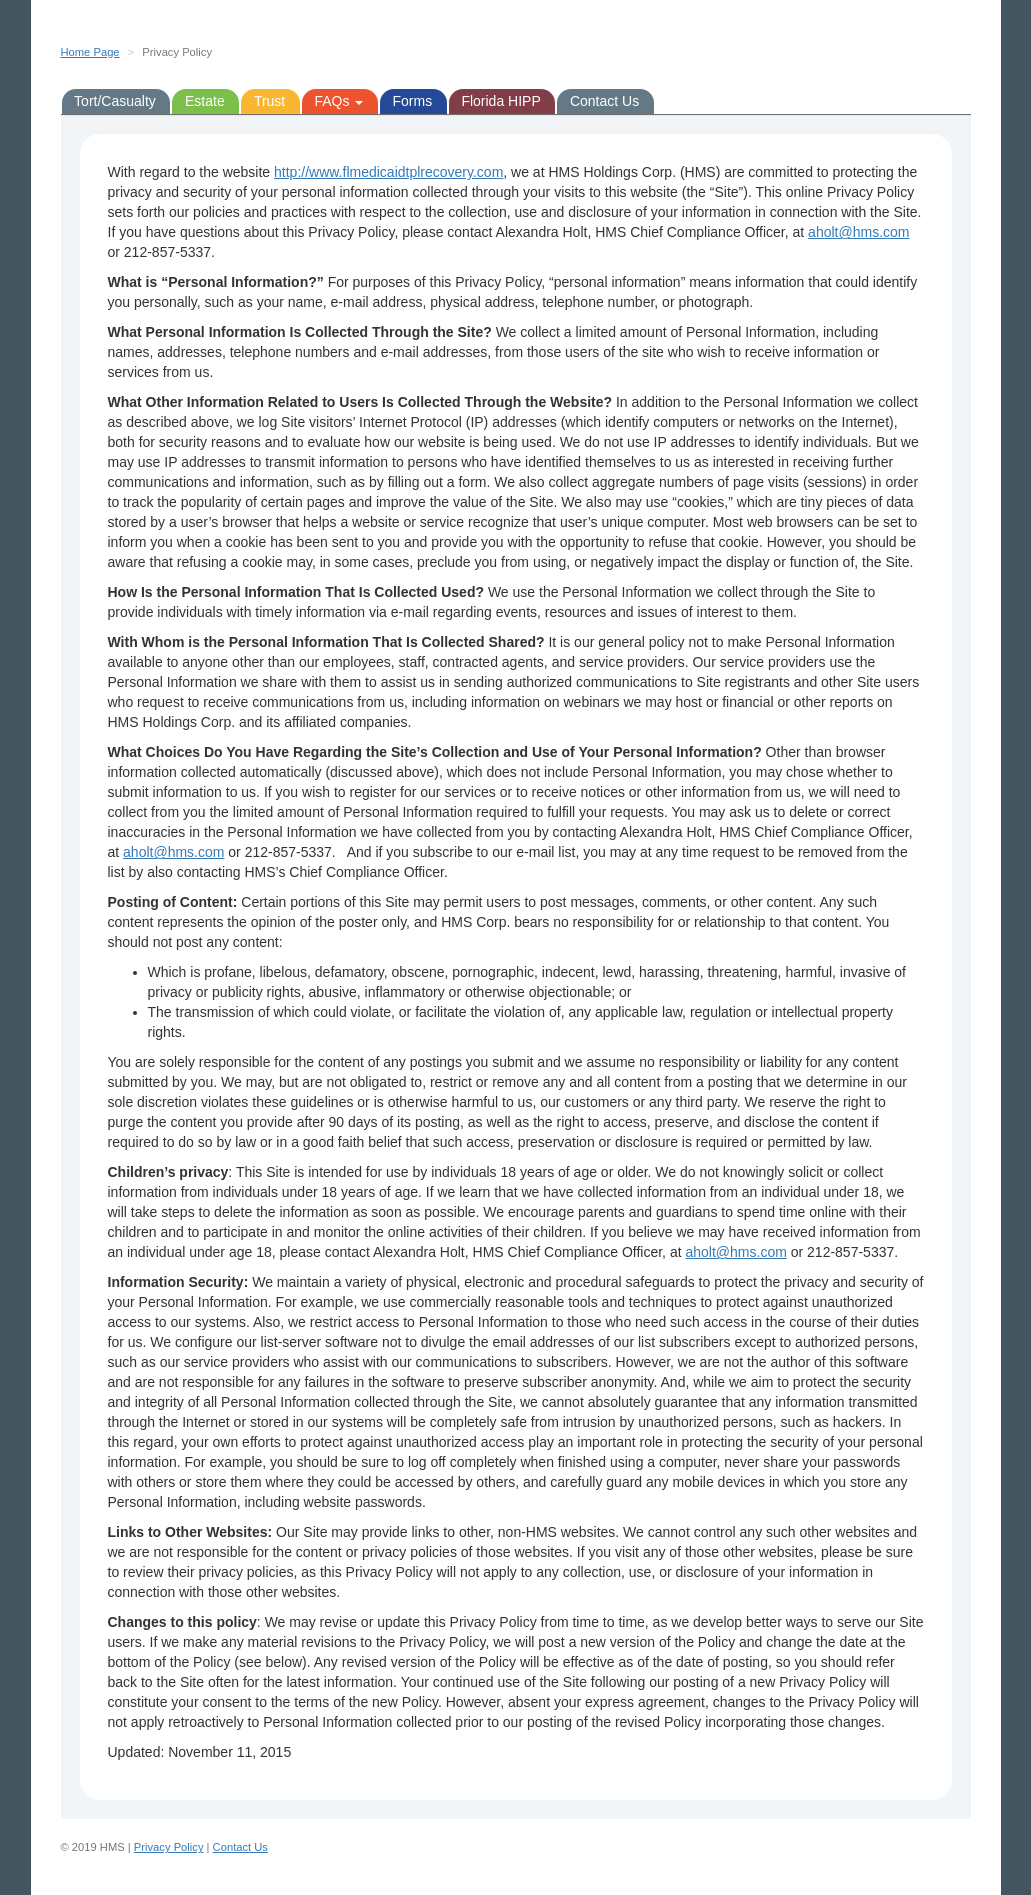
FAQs (338, 101)
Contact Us (604, 101)
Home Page (90, 52)
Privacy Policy (169, 1847)
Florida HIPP (500, 101)
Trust (269, 101)
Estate (205, 101)
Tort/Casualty (115, 101)
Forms (413, 101)
